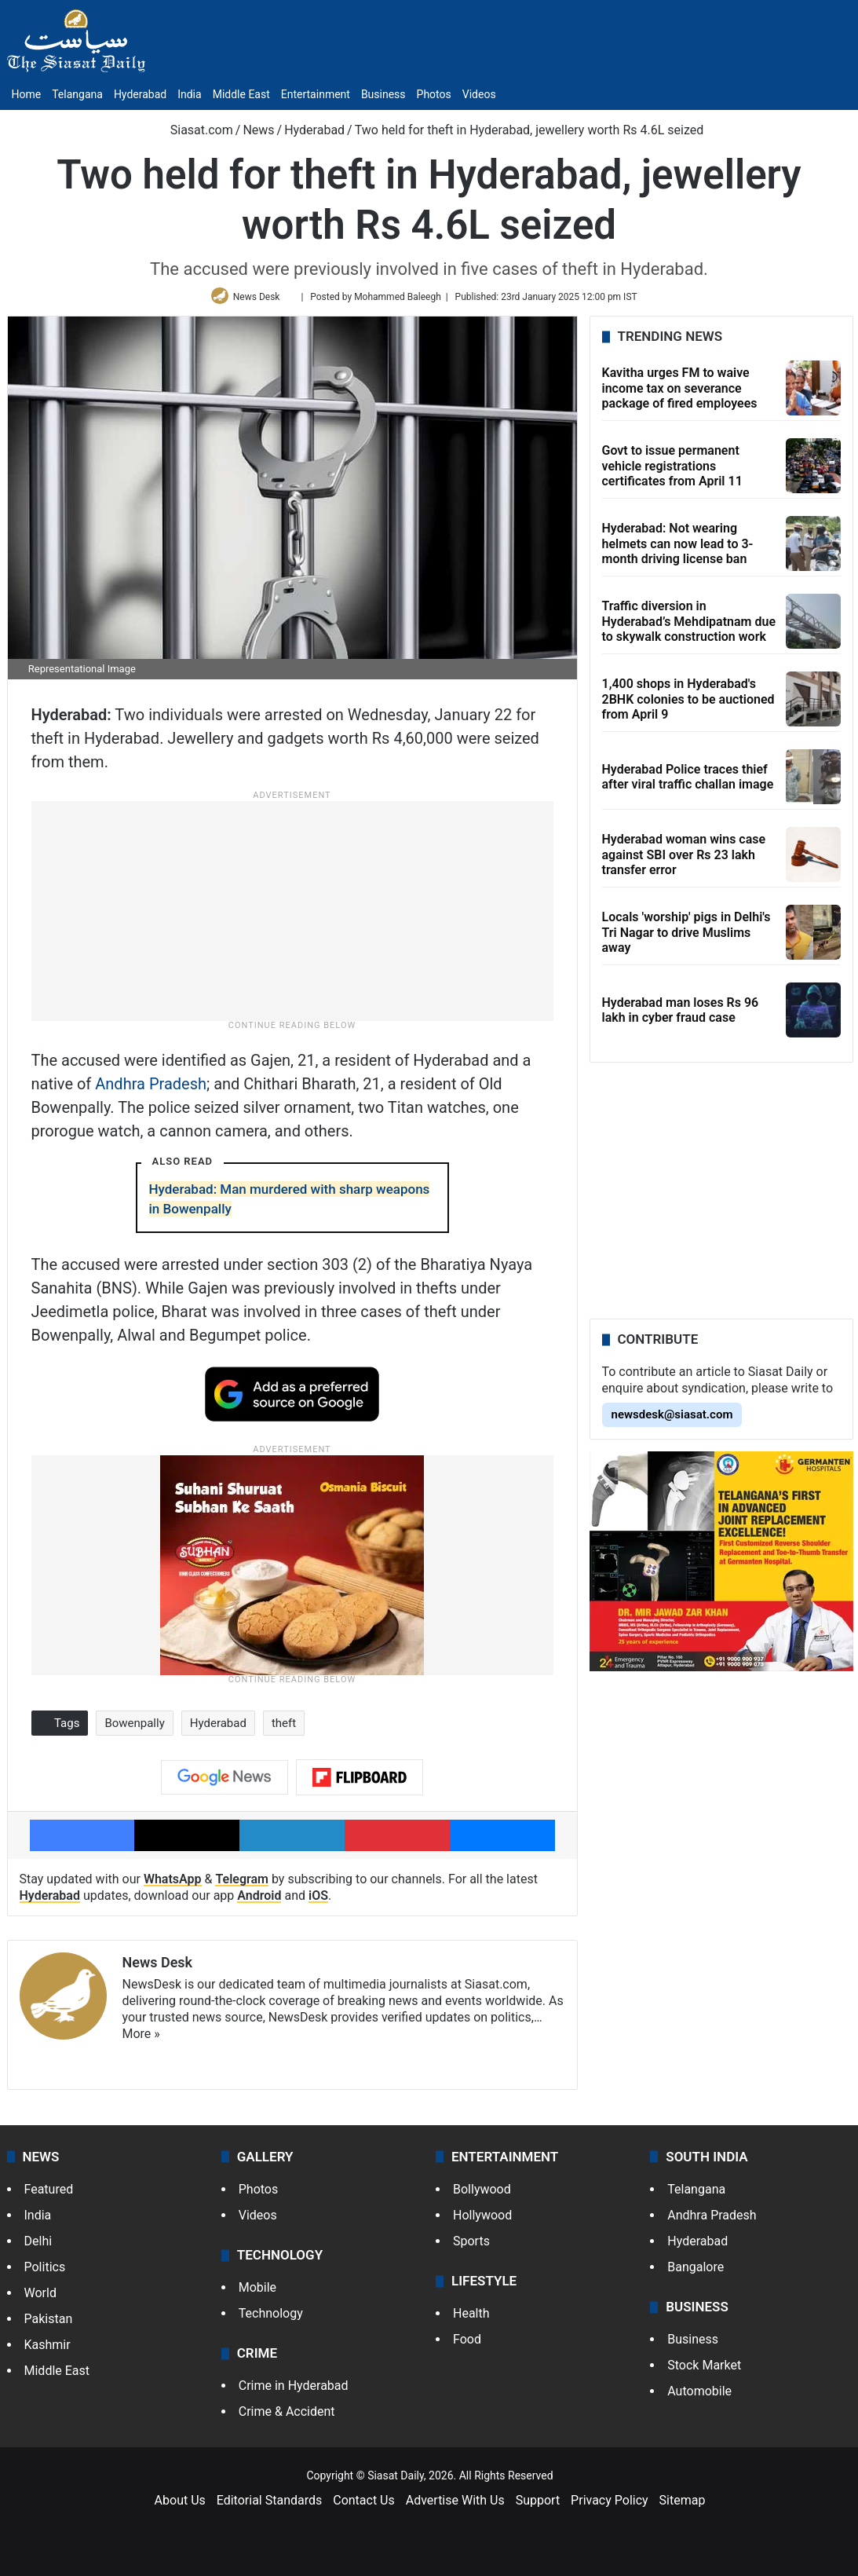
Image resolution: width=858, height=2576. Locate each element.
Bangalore (695, 2273)
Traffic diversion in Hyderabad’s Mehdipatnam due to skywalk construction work (689, 628)
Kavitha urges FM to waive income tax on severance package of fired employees (680, 394)
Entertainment (315, 94)
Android (259, 1901)
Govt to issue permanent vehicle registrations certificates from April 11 (672, 472)
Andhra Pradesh (150, 1090)
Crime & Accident (287, 2418)
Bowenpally (134, 1729)
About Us (180, 2507)
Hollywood (482, 2221)
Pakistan (48, 2325)
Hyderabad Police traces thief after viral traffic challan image (688, 784)
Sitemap (682, 2507)
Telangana (77, 94)
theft (284, 1729)
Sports (471, 2247)
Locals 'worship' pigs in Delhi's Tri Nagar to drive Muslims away (686, 939)
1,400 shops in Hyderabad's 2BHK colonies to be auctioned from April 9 (688, 705)
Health (471, 2320)
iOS (318, 1901)
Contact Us (364, 2507)
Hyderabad (140, 94)
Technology (271, 2320)
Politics (45, 2273)
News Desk (259, 300)
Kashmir (47, 2351)
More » (141, 2040)
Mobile (257, 2294)
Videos (479, 94)
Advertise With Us (455, 2507)
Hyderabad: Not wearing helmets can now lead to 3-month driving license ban (678, 550)
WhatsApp (173, 1885)
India (189, 94)
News (258, 130)
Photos (434, 94)
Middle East (241, 94)
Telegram (241, 1885)
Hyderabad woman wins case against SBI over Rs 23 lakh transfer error (684, 861)
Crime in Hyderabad (294, 2392)
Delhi (38, 2247)
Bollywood (482, 2195)
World (40, 2299)
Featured (49, 2195)
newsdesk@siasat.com (672, 1421)
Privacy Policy (609, 2507)
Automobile (699, 2398)
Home (27, 94)
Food (467, 2346)
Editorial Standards (270, 2507)
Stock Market (704, 2372)
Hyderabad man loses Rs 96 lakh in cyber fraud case (680, 1017)
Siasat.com (194, 130)
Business (383, 94)
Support (538, 2507)
